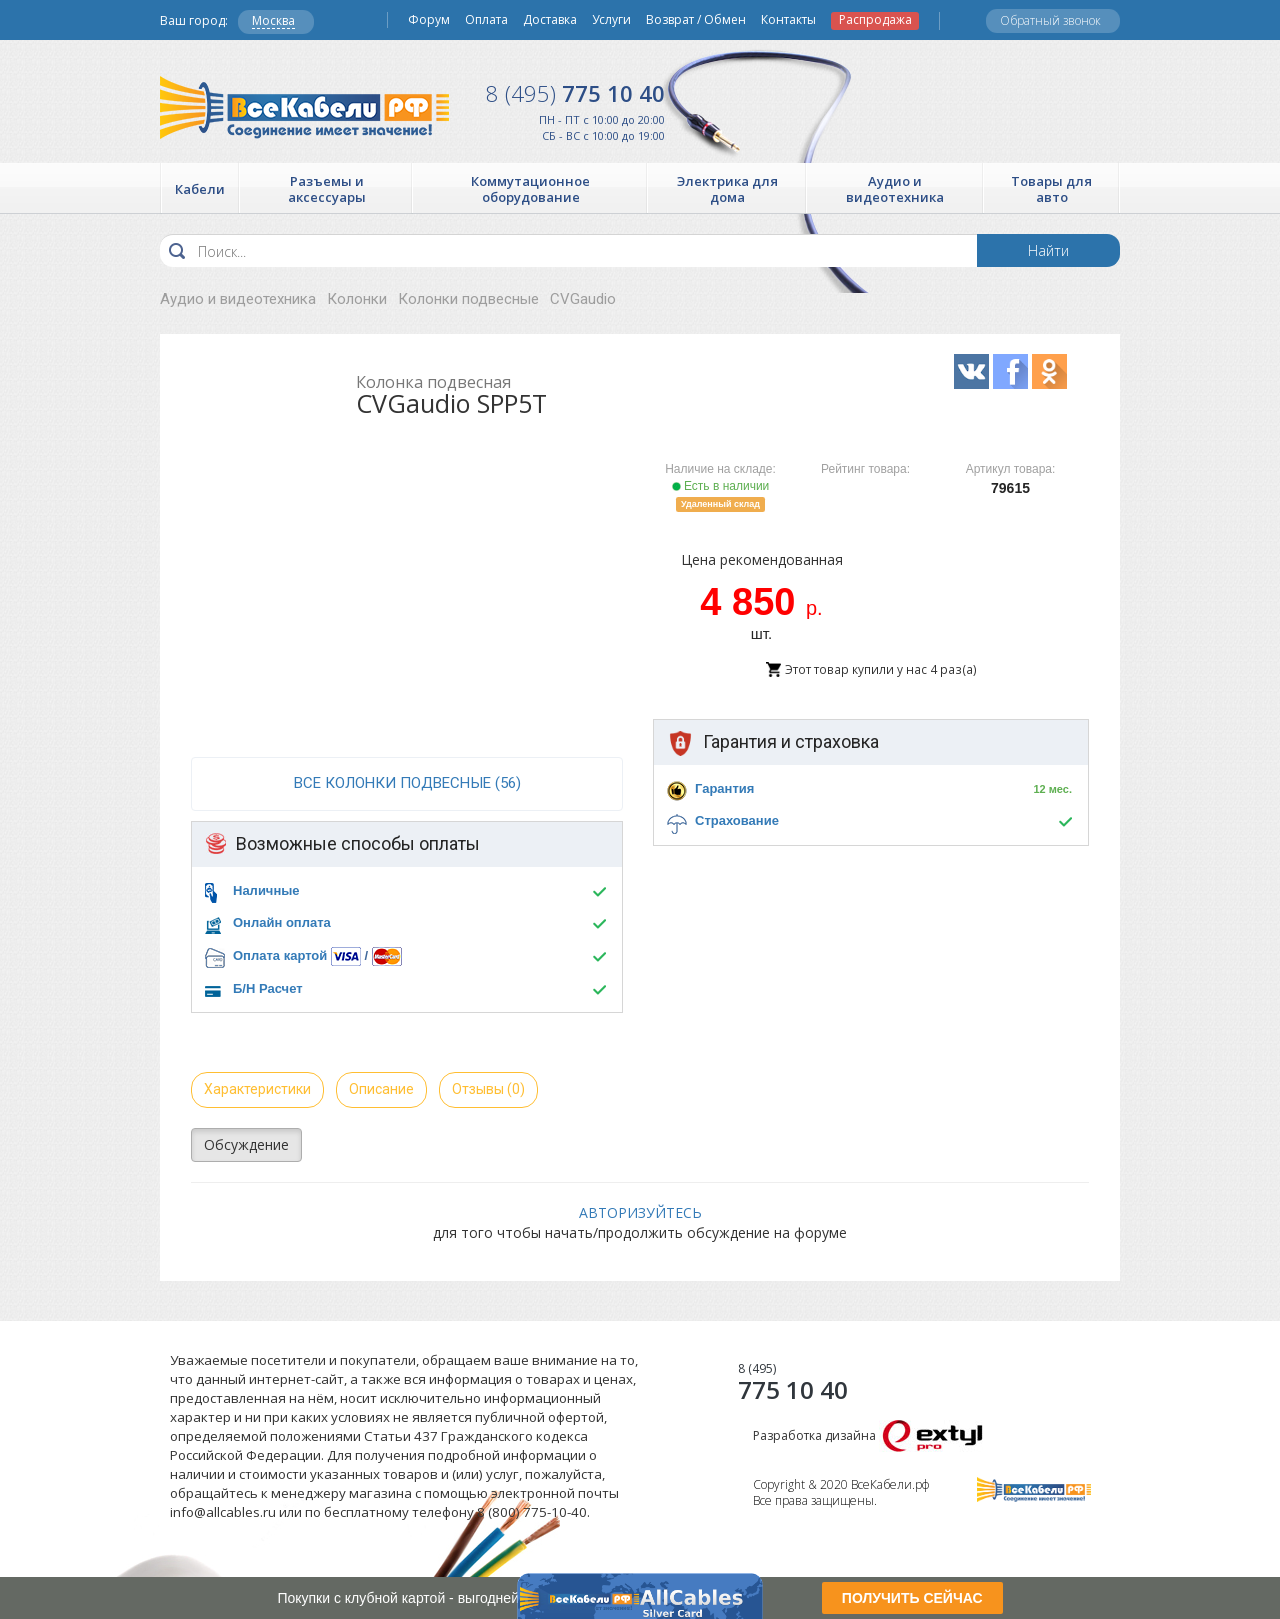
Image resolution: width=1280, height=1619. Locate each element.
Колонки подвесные (468, 299)
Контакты (788, 20)
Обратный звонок (1050, 20)
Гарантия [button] (724, 788)
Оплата (486, 20)
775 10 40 (575, 93)
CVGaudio (583, 299)
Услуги (611, 20)
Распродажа (875, 20)
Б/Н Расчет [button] (268, 988)
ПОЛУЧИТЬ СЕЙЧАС (912, 1598)
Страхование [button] (737, 820)
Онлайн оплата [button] (282, 922)
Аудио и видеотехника (238, 299)
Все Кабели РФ (304, 107)
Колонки (357, 299)
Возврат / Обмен (696, 20)
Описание (381, 1089)
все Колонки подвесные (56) (407, 783)
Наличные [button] (266, 890)
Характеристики (257, 1089)
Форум (429, 20)
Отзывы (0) (488, 1089)
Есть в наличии (721, 486)
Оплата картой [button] (280, 955)
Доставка (550, 20)
